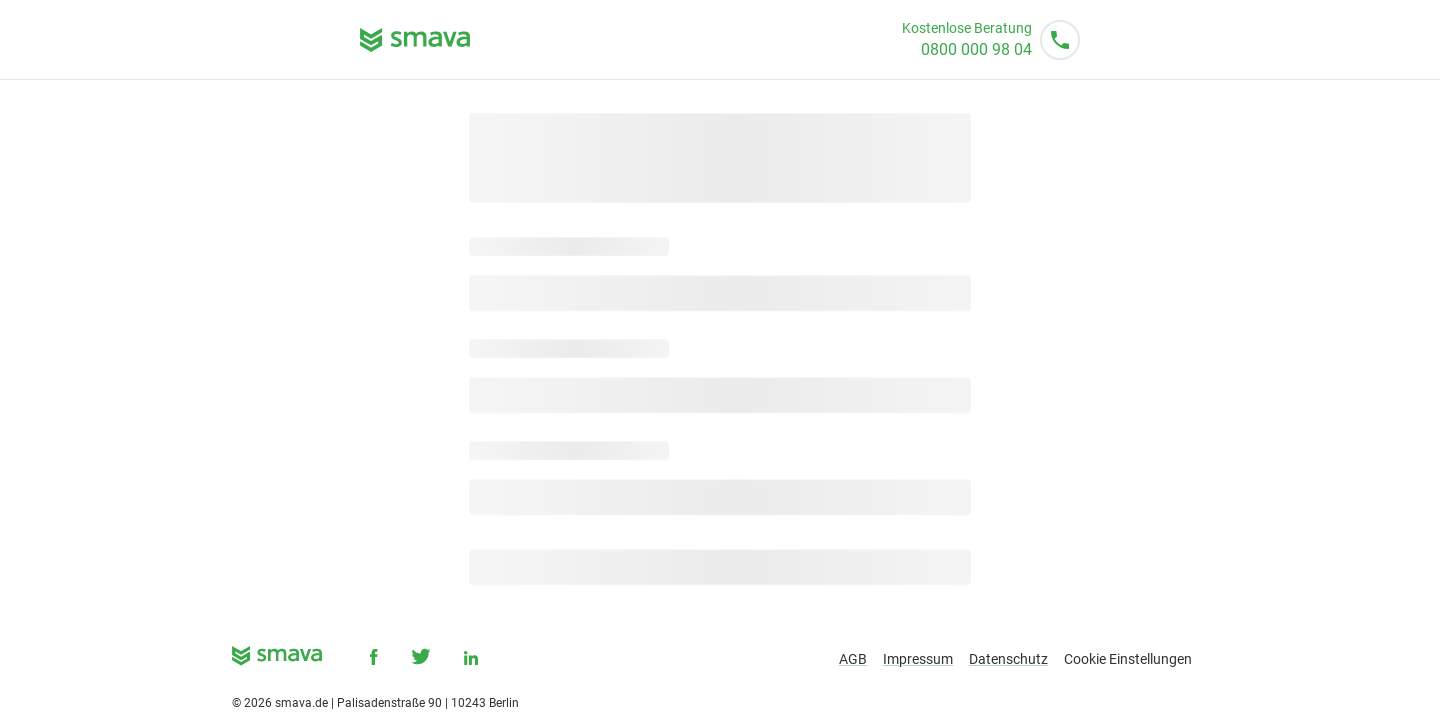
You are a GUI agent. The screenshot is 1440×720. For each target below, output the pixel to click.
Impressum (918, 659)
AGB (853, 659)
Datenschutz (1008, 659)
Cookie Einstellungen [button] (1128, 659)
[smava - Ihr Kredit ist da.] (277, 659)
